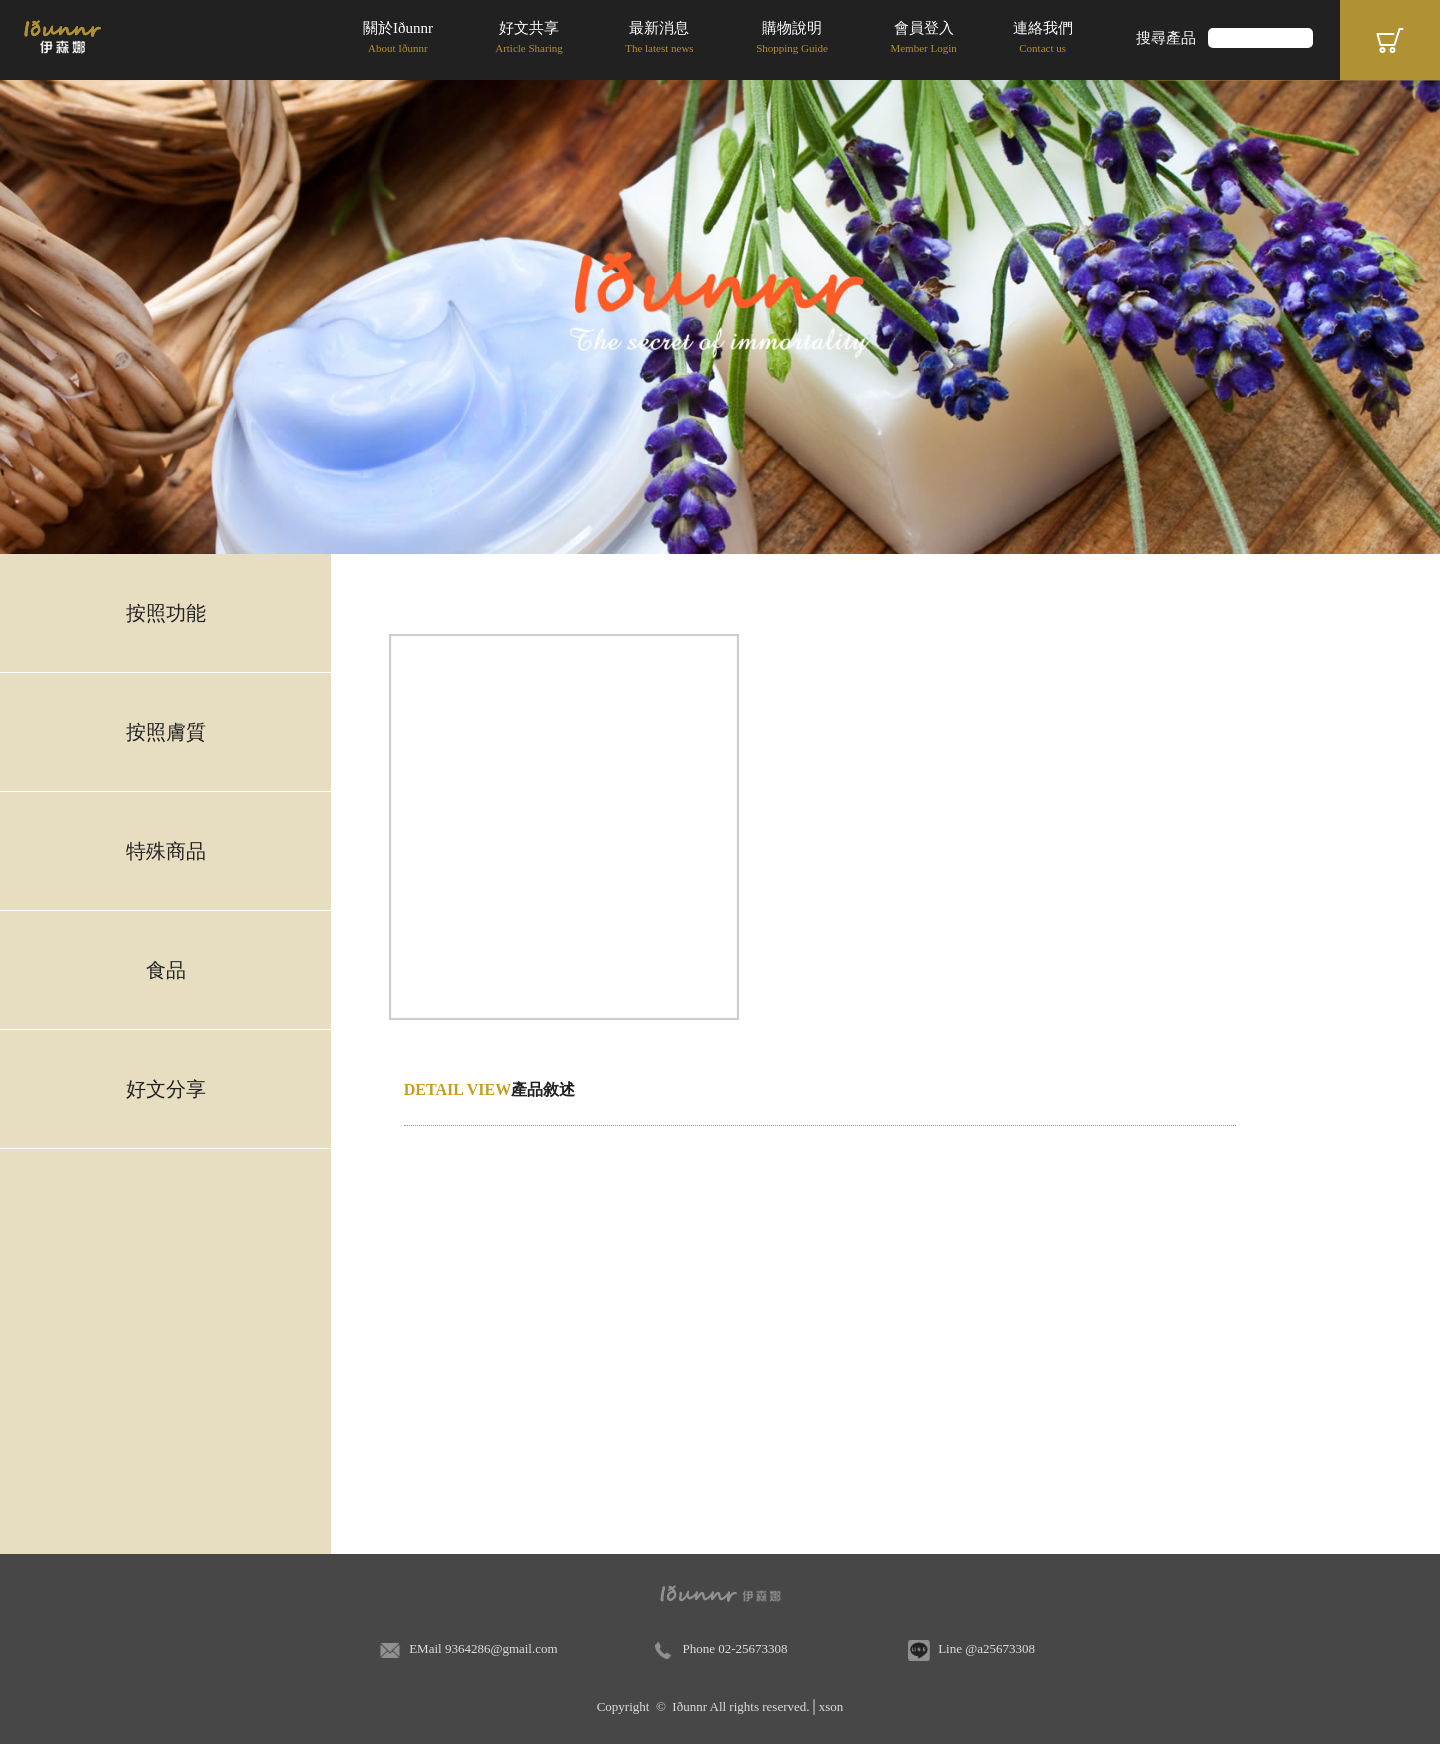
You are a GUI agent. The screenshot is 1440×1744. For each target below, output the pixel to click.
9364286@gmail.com (501, 1648)
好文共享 (529, 39)
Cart (1390, 40)
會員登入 (923, 39)
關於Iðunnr (398, 39)
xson (831, 1706)
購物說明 (792, 39)
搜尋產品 (1166, 38)
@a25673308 (1000, 1648)
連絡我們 (1042, 39)
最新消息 (659, 39)
